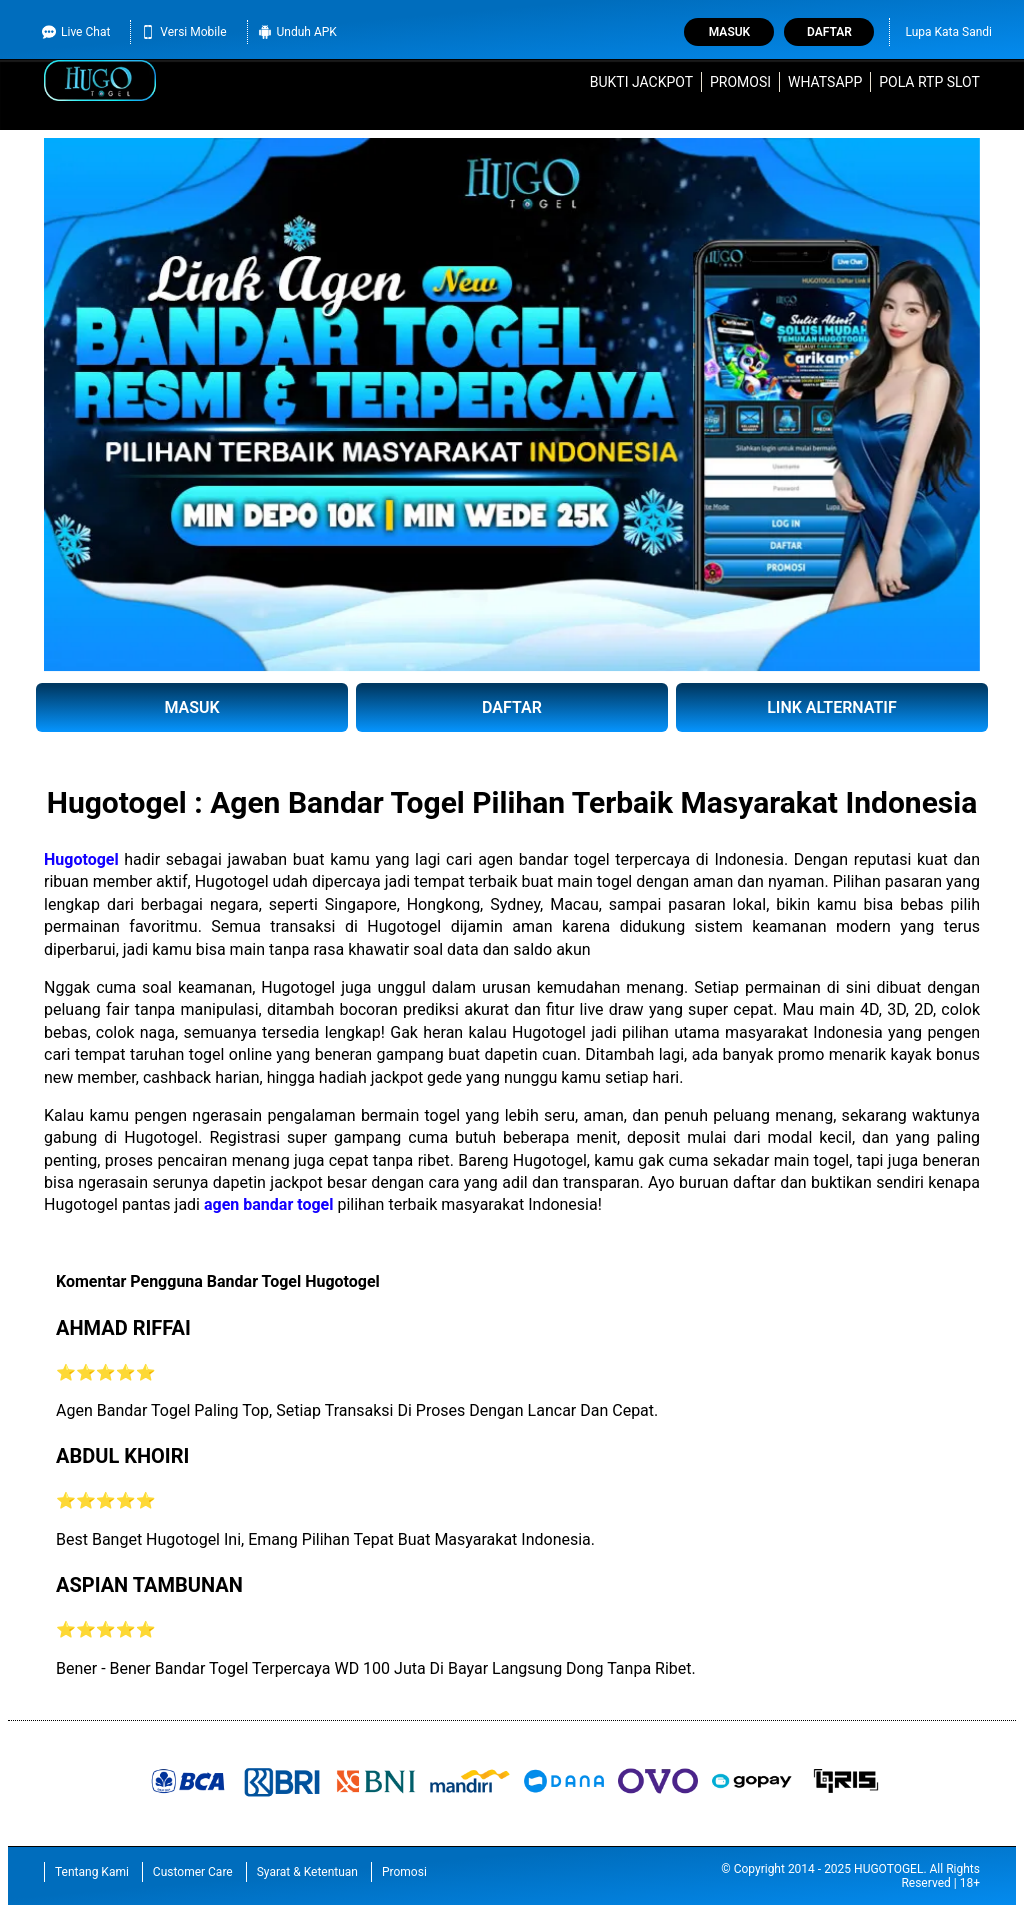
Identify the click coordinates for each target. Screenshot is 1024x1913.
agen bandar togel (268, 1204)
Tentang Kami (92, 1872)
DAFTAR (512, 707)
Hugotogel (81, 859)
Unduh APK (297, 32)
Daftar (829, 32)
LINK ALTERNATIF (832, 707)
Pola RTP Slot (929, 82)
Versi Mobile (183, 32)
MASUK (191, 707)
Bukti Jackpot (641, 82)
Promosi (740, 82)
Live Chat (76, 32)
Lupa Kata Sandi (948, 32)
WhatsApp (825, 82)
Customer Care (193, 1872)
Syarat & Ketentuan (307, 1872)
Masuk (729, 32)
